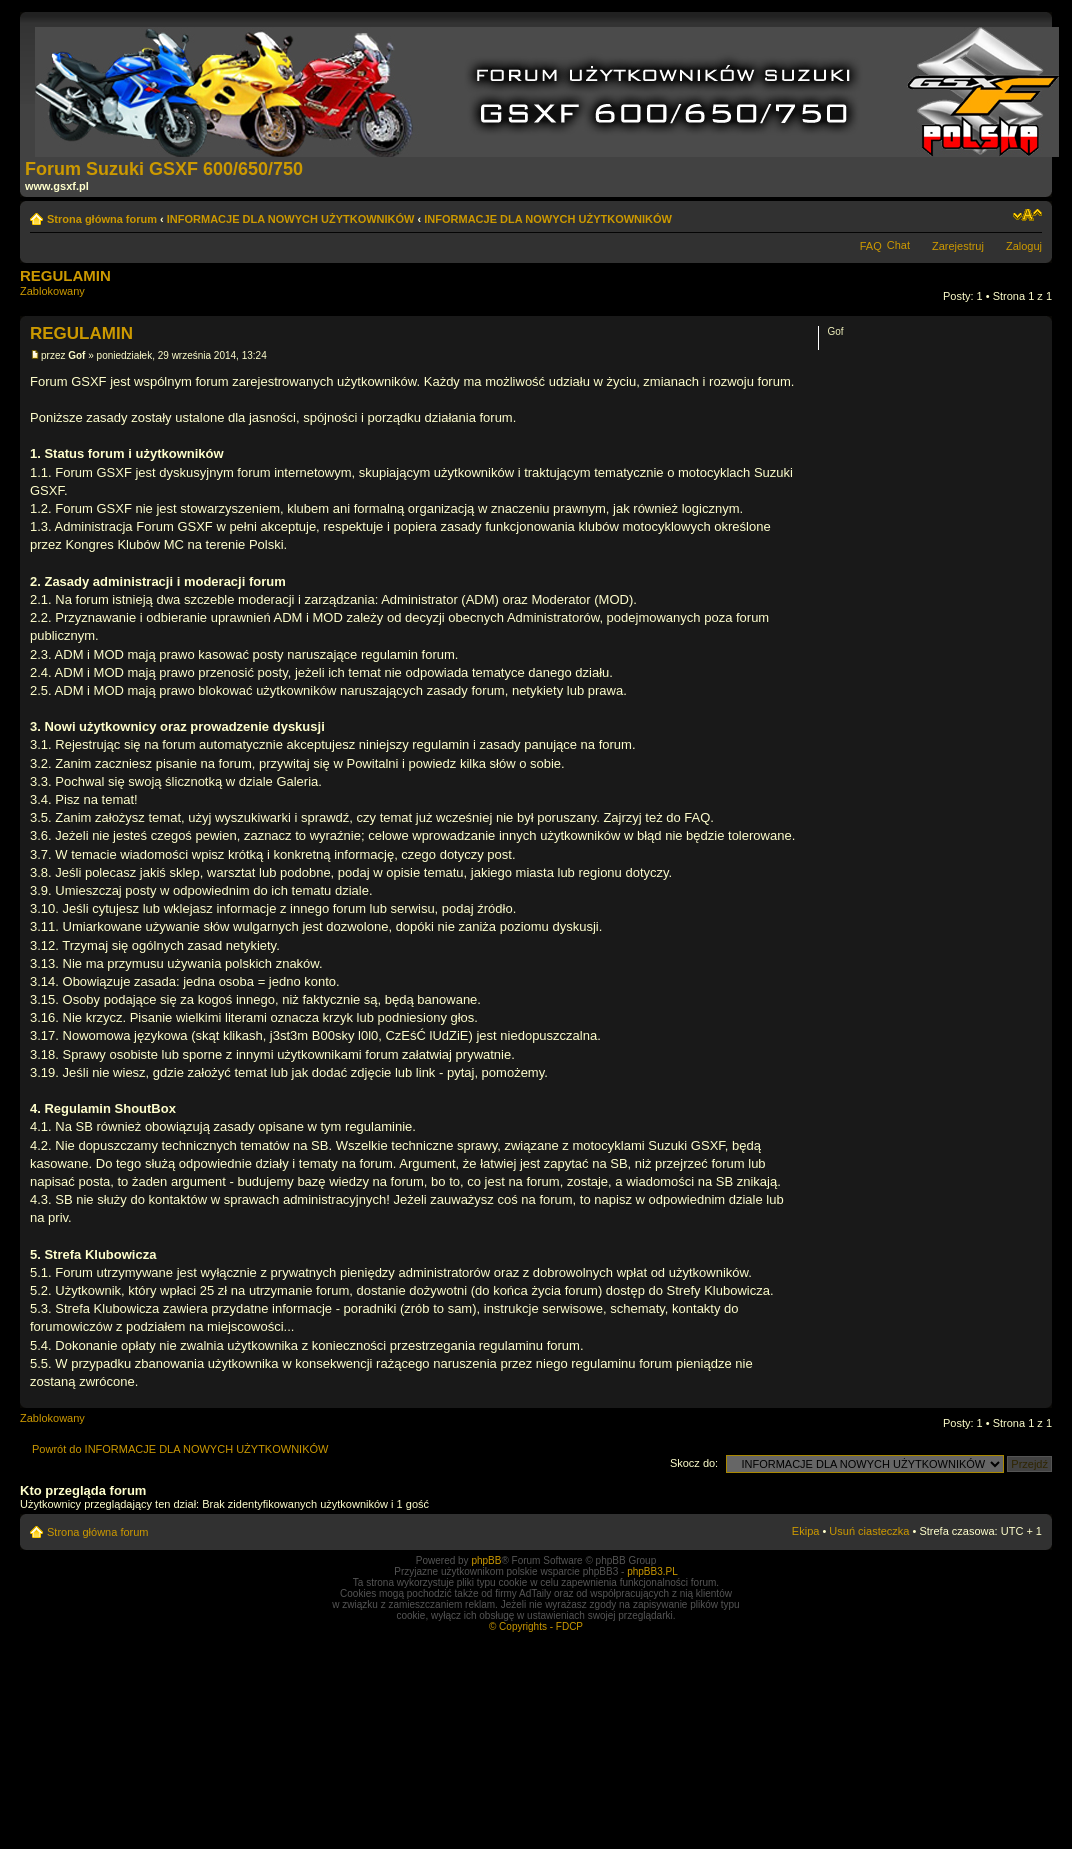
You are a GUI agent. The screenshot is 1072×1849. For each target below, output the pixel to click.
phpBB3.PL (652, 1571)
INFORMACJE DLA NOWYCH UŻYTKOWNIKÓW (291, 219)
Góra (1036, 1397)
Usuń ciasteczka (869, 1531)
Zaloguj (1024, 246)
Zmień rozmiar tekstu (1027, 215)
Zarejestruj (958, 246)
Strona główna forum (102, 219)
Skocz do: (694, 1463)
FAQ (871, 246)
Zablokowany (64, 297)
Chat (898, 245)
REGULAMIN (65, 275)
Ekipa (806, 1531)
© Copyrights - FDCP (536, 1626)
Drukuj (997, 215)
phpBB (486, 1560)
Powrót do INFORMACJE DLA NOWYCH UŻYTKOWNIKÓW (180, 1449)
